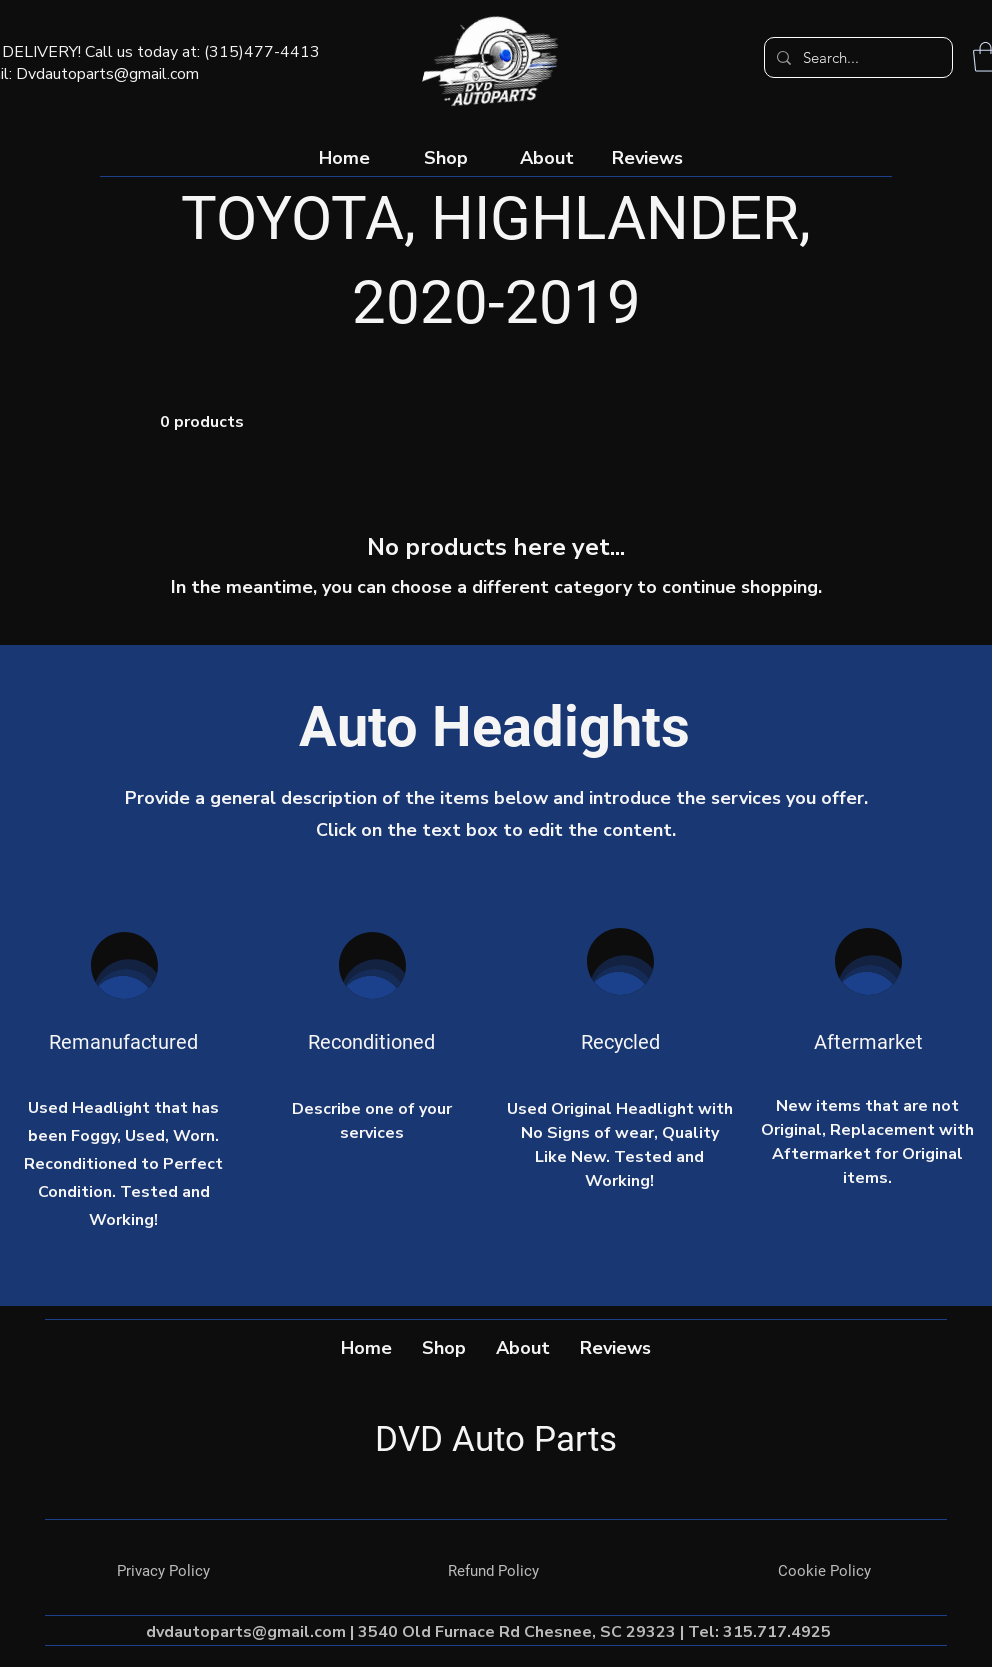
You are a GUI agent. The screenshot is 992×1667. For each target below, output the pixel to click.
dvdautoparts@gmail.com (246, 1632)
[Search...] (856, 57)
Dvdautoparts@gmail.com (107, 74)
